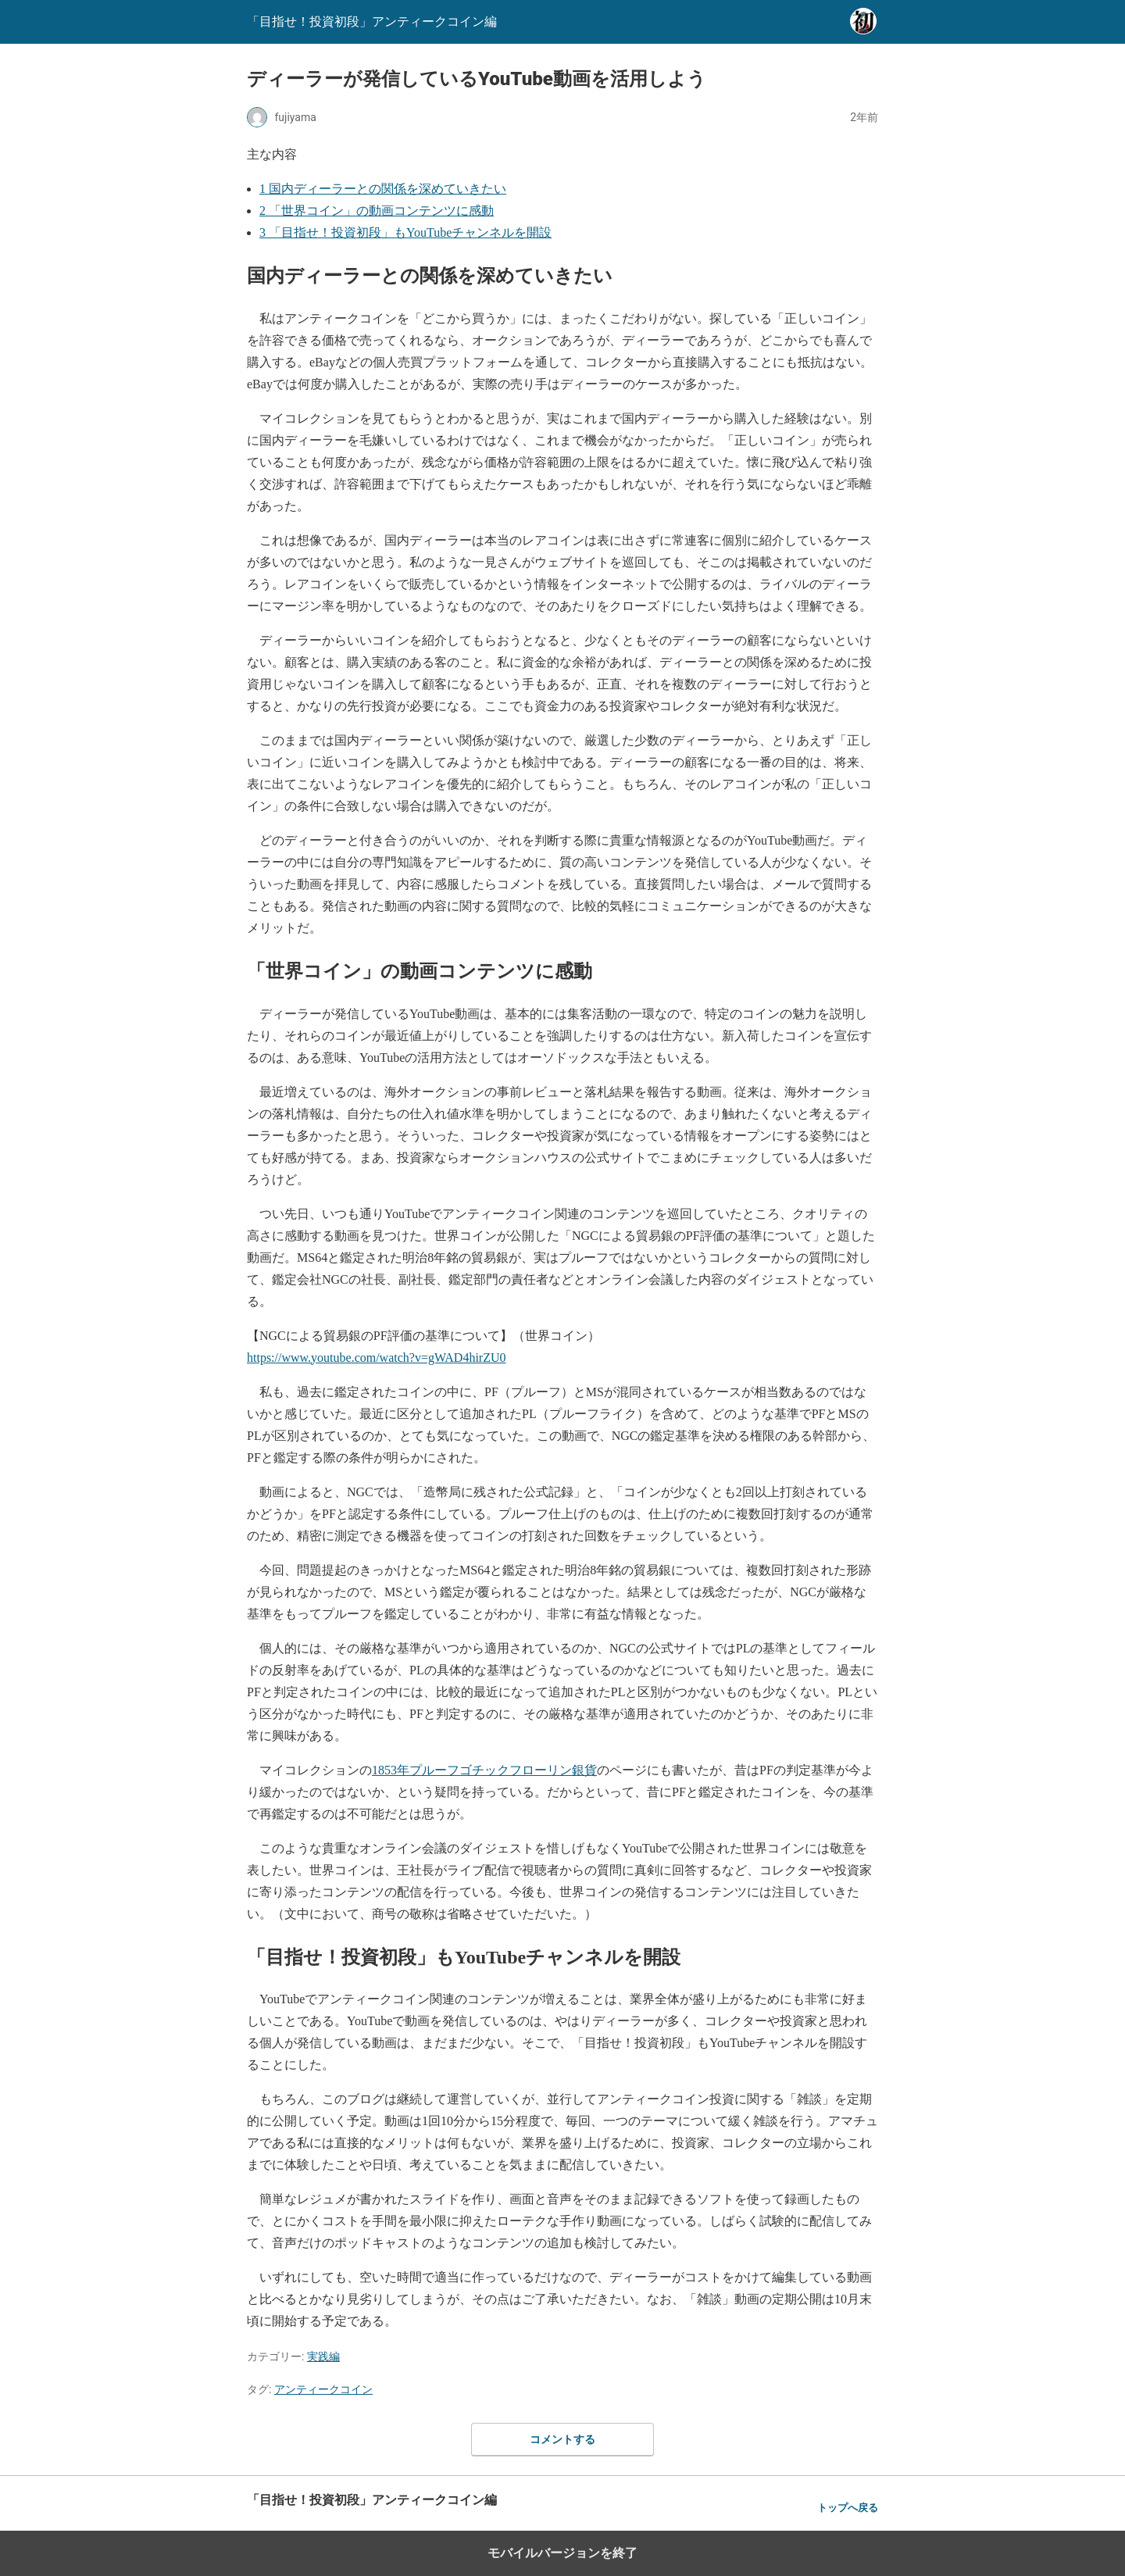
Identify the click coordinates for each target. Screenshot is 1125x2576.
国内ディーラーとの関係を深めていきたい (382, 188)
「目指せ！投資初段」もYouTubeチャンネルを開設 (405, 232)
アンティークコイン (323, 2389)
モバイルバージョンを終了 (563, 2553)
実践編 (323, 2356)
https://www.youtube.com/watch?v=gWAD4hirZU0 (376, 1357)
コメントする (562, 2439)
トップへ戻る (847, 2507)
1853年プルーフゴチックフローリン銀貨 (484, 1770)
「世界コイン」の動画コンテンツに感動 (376, 210)
